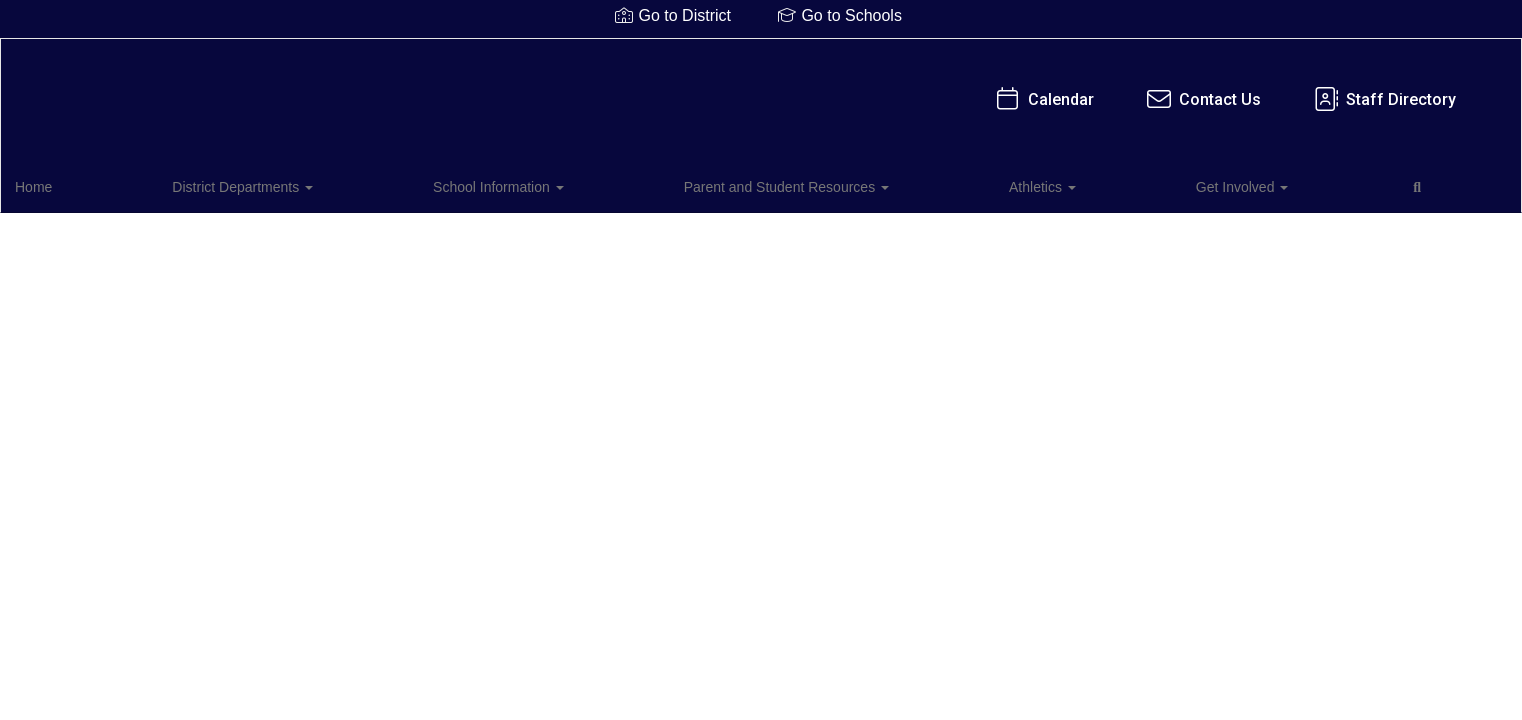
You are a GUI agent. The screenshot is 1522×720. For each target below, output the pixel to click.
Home (64, 184)
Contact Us (772, 89)
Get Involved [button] (823, 184)
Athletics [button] (713, 184)
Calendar (613, 89)
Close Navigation (1000, 192)
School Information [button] (349, 184)
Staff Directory (953, 89)
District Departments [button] (183, 184)
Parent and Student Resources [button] (547, 184)
